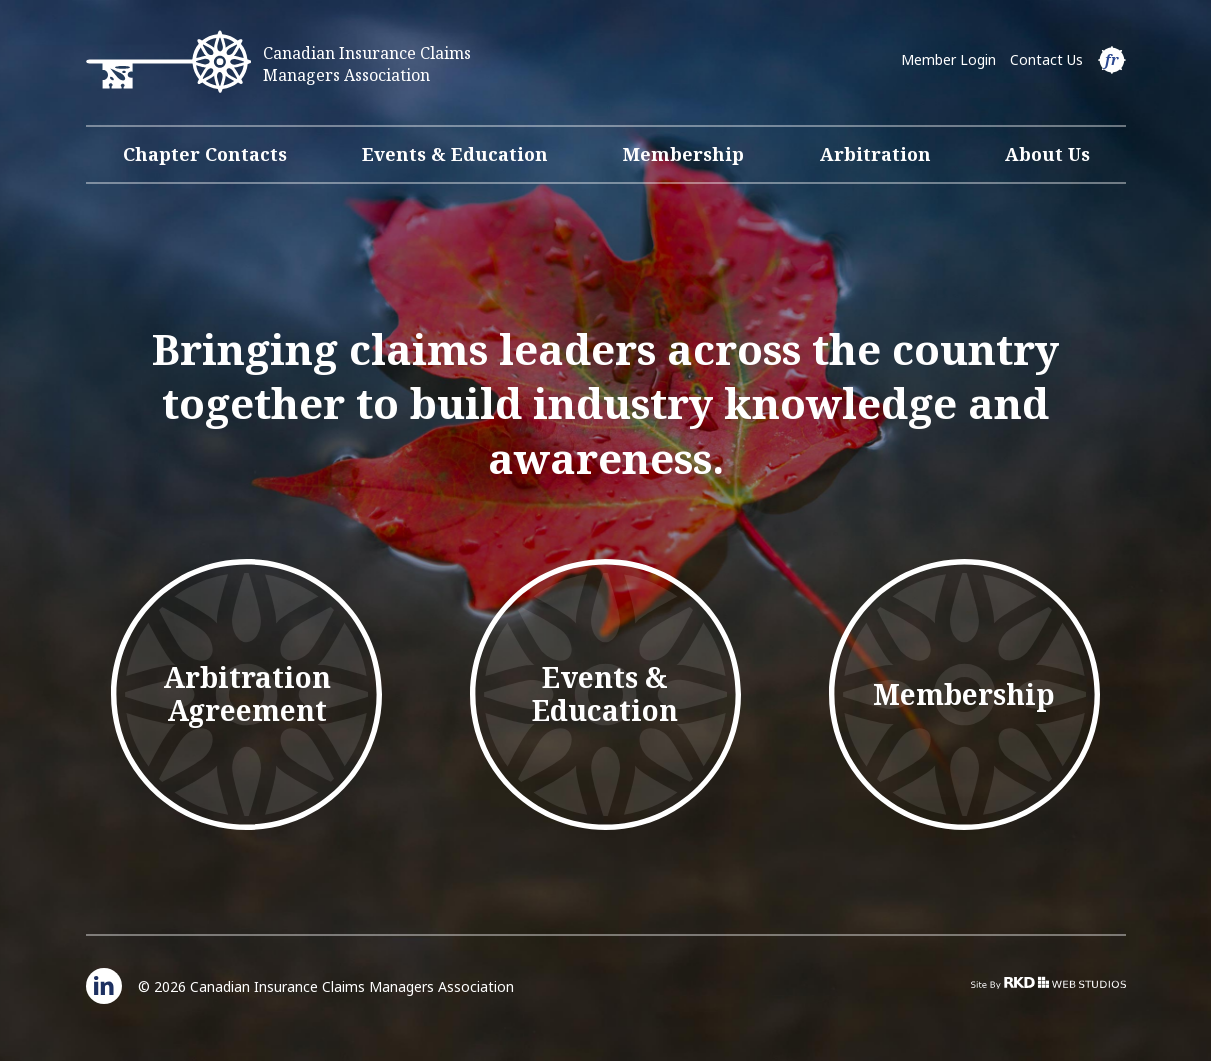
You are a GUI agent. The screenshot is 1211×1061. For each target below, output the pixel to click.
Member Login (948, 59)
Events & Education (455, 154)
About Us (1047, 154)
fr (1112, 59)
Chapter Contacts (205, 154)
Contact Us (1046, 59)
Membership (683, 154)
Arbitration (875, 154)
